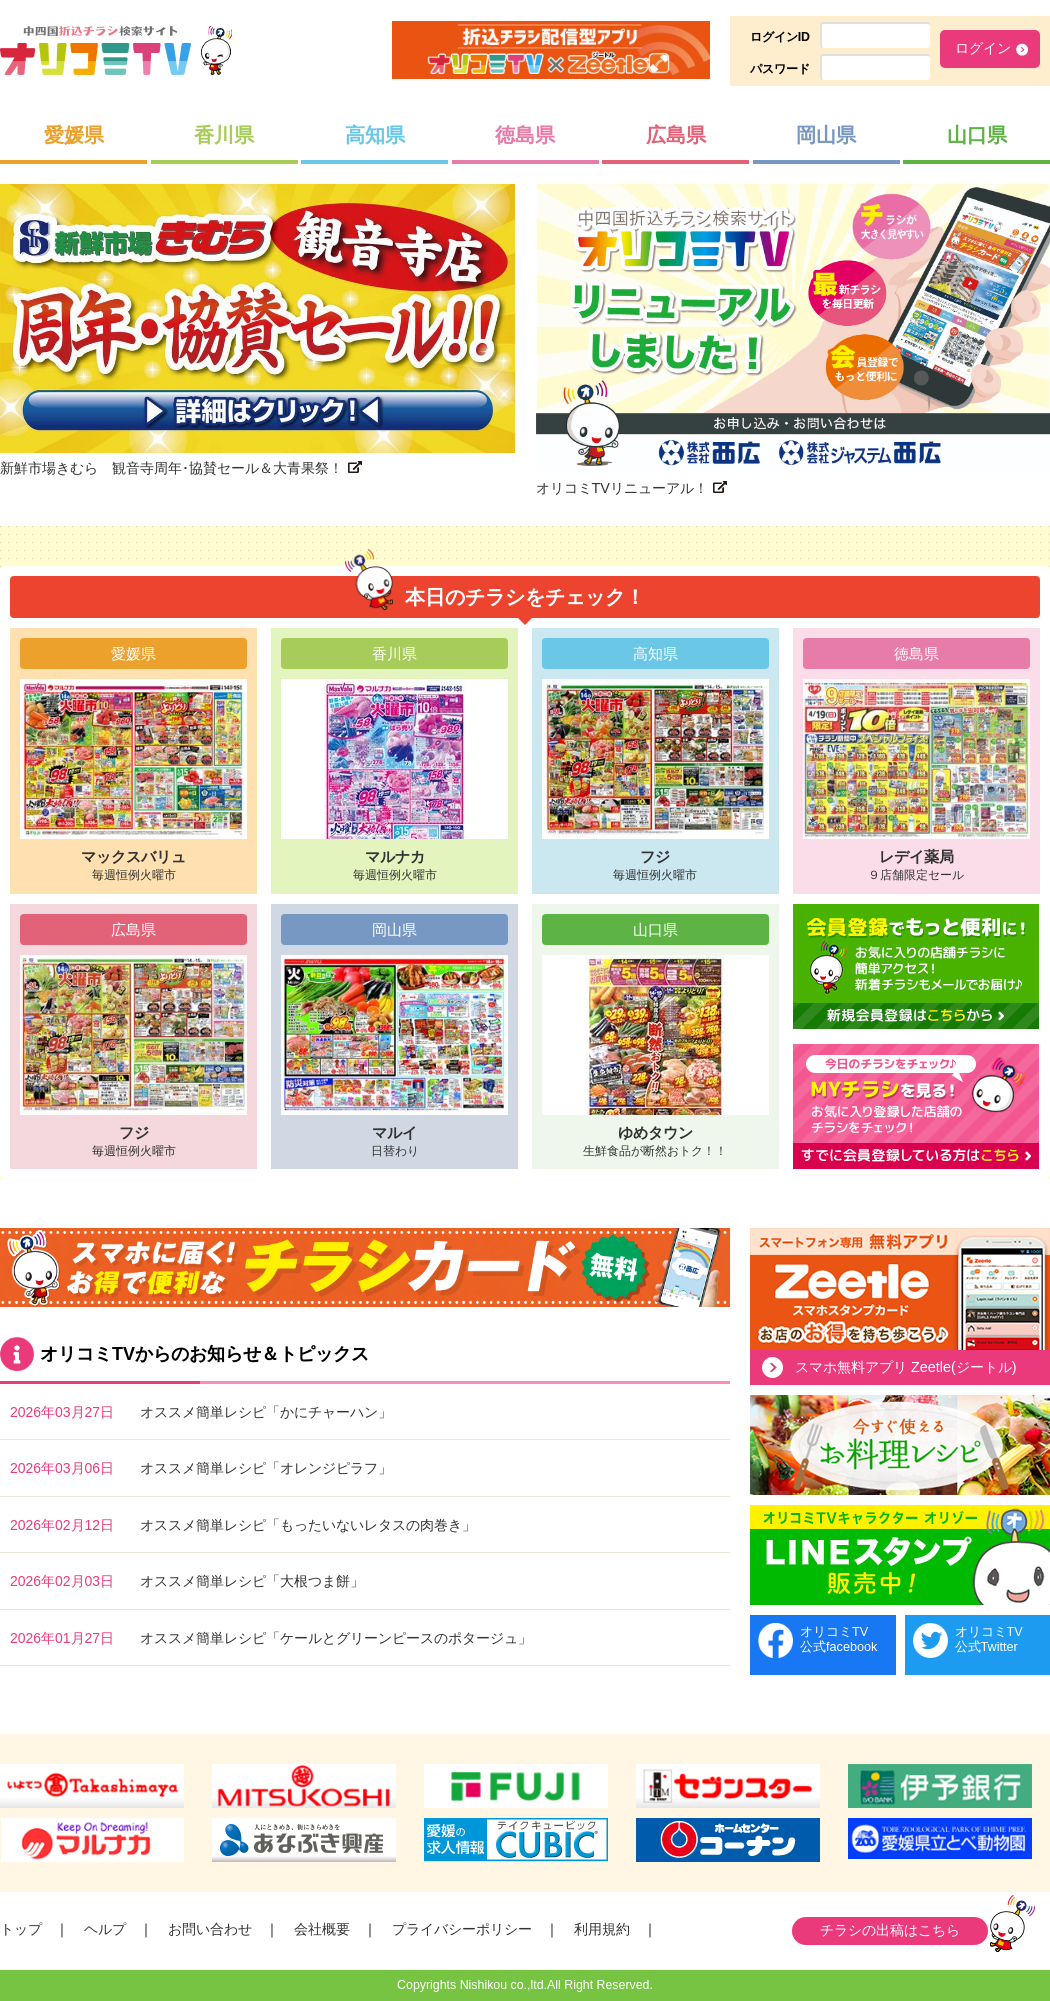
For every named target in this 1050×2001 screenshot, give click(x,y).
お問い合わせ (210, 1929)
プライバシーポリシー (462, 1929)
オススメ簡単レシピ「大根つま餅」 (252, 1581)
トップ (21, 1929)
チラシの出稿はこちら (890, 1930)
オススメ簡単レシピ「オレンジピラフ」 (266, 1468)
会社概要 (322, 1929)
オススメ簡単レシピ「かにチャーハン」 (266, 1412)
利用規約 (602, 1929)
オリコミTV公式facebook (838, 1639)
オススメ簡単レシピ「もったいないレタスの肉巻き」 (308, 1525)
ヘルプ (105, 1929)
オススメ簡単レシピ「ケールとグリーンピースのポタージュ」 (336, 1638)
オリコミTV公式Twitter (989, 1639)
